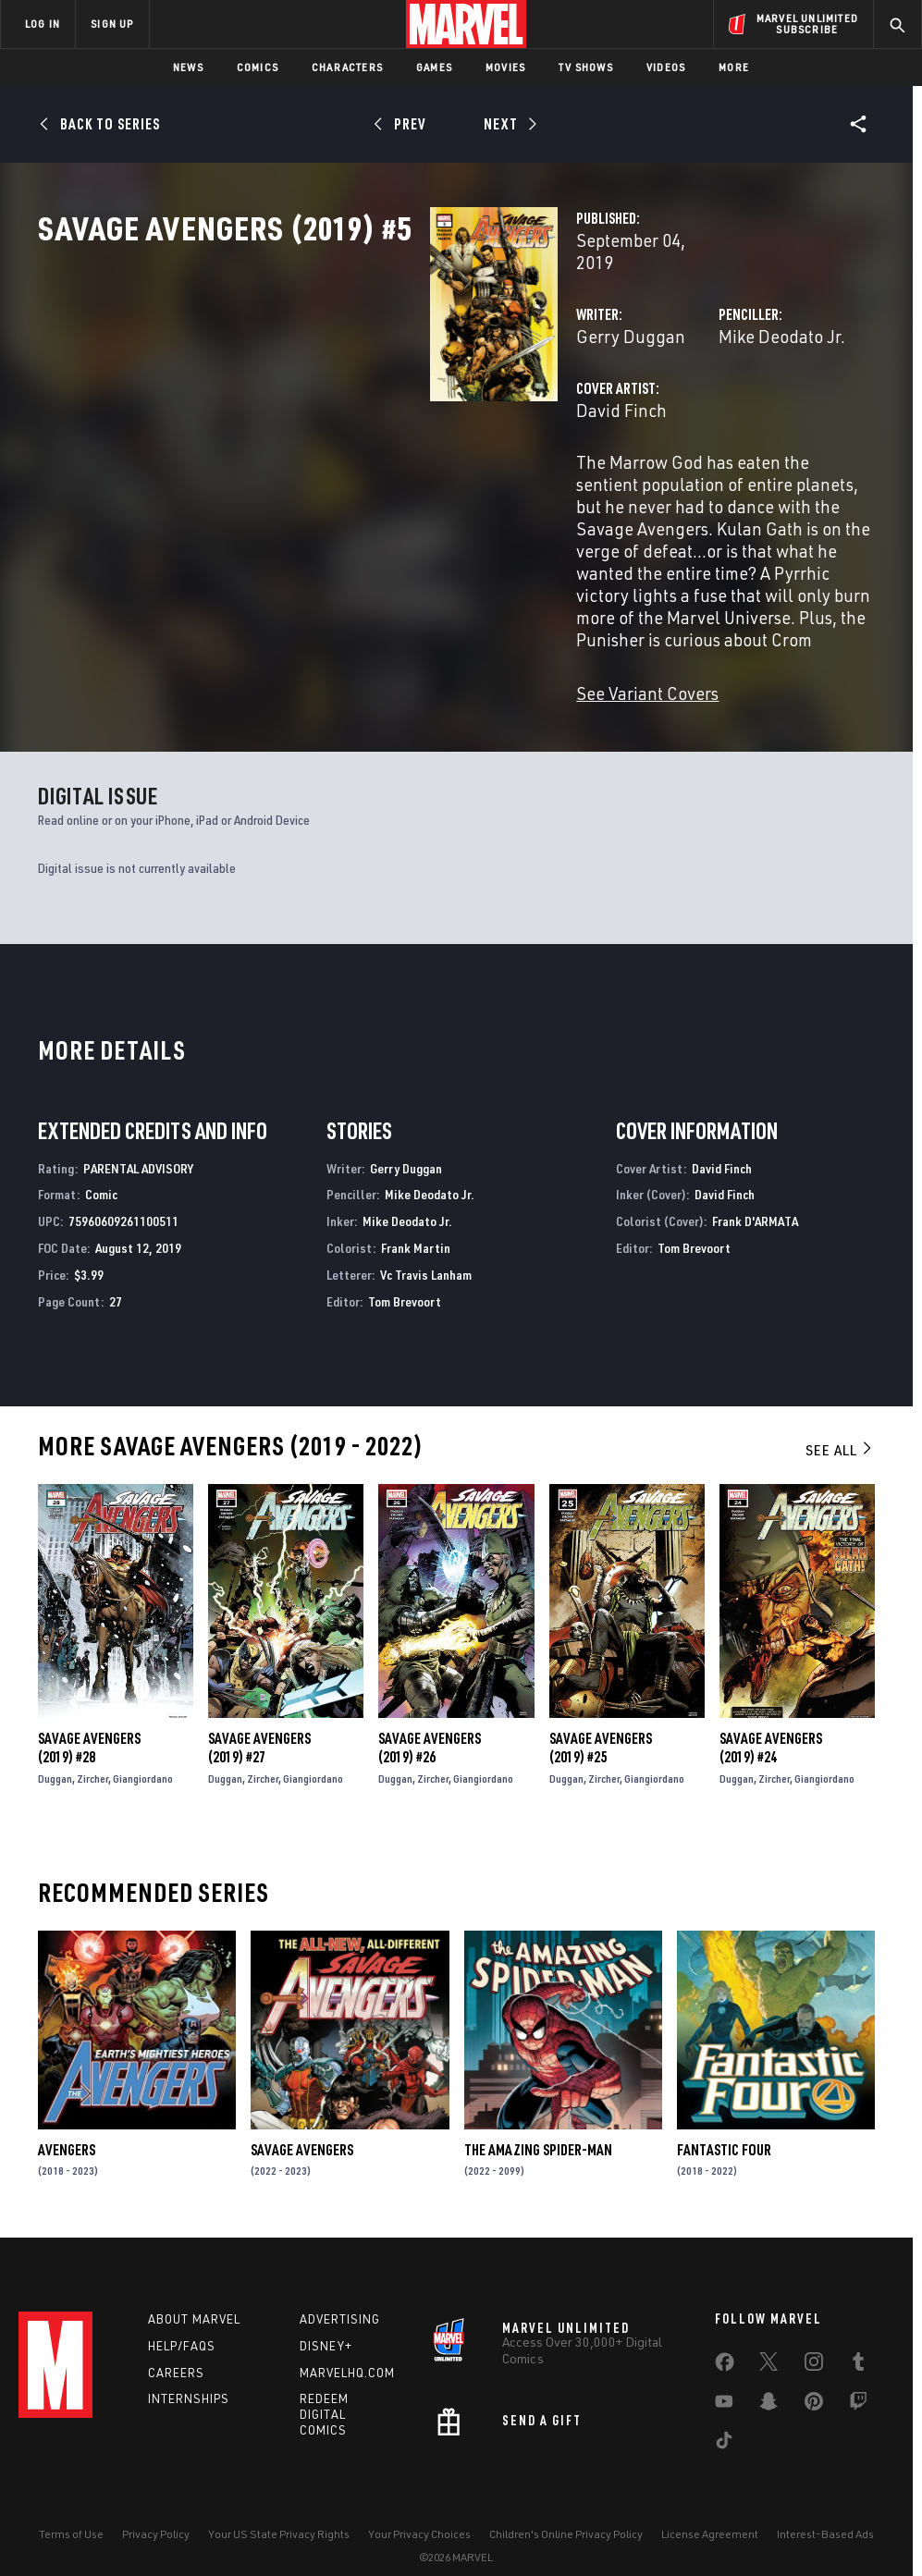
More (734, 67)
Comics (257, 67)
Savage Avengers (302, 2120)
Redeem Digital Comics (324, 2390)
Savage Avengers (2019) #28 (89, 1717)
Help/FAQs (181, 2320)
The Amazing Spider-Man (538, 2120)
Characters (347, 67)
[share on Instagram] (814, 2340)
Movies (505, 67)
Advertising (340, 2294)
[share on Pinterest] (814, 2380)
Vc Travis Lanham (426, 1245)
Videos (665, 67)
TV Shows (586, 67)
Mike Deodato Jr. (644, 395)
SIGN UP (112, 24)
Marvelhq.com (347, 2347)
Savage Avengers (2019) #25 (600, 1717)
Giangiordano (143, 1749)
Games (434, 67)
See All (839, 1420)
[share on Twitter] (768, 2340)
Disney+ (326, 2320)
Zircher (92, 1749)
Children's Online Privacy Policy (566, 2509)
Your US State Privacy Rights (279, 2509)
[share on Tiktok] (724, 2419)
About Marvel (194, 2294)
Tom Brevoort (404, 1272)
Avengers (66, 2120)
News (188, 67)
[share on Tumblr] (858, 2340)
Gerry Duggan (357, 395)
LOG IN (42, 24)
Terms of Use (71, 2509)
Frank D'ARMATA (755, 1191)
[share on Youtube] (724, 2380)
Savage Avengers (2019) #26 (429, 1717)
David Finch (347, 469)
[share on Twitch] (858, 2380)
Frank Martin (415, 1218)
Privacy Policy (156, 2509)
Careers (176, 2347)
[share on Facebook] (724, 2341)
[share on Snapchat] (768, 2380)
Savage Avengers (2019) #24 (770, 1717)
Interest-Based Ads (825, 2509)
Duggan (55, 1749)
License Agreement (709, 2509)
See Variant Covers (373, 663)
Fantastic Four (724, 2120)
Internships (188, 2374)
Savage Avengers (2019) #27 (259, 1717)
